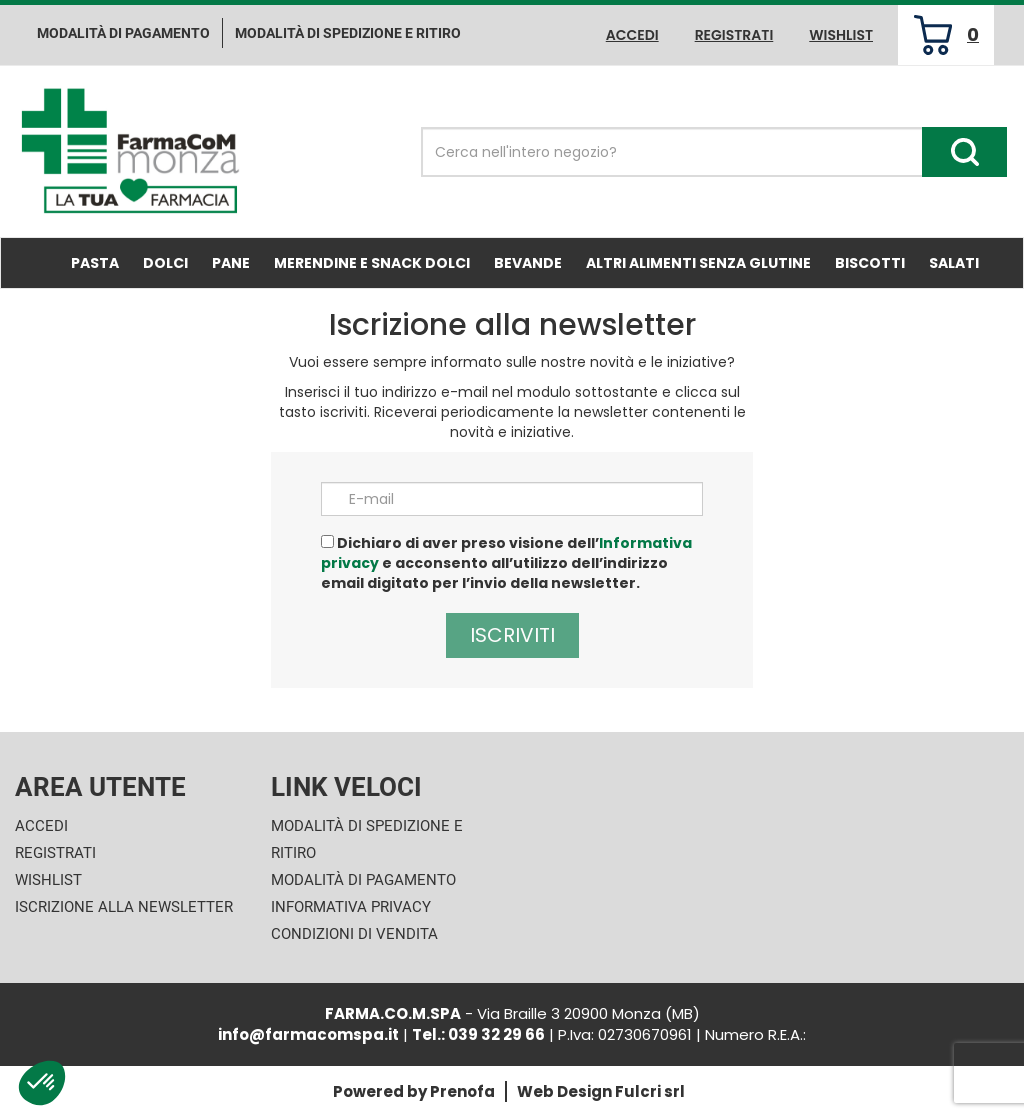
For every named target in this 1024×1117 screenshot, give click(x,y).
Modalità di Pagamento (363, 880)
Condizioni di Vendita (354, 934)
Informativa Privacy (351, 907)
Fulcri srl (650, 1091)
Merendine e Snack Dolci (372, 263)
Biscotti (870, 263)
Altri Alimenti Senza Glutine (698, 263)
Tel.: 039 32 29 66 (478, 1034)
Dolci (165, 263)
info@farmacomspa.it (308, 1034)
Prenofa (462, 1091)
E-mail (371, 499)
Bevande (528, 263)
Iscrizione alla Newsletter (124, 907)
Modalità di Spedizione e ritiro (348, 33)
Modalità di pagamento (123, 33)
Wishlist (841, 35)
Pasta (95, 263)
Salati (954, 263)
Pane (231, 263)
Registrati (734, 35)
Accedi (632, 35)
